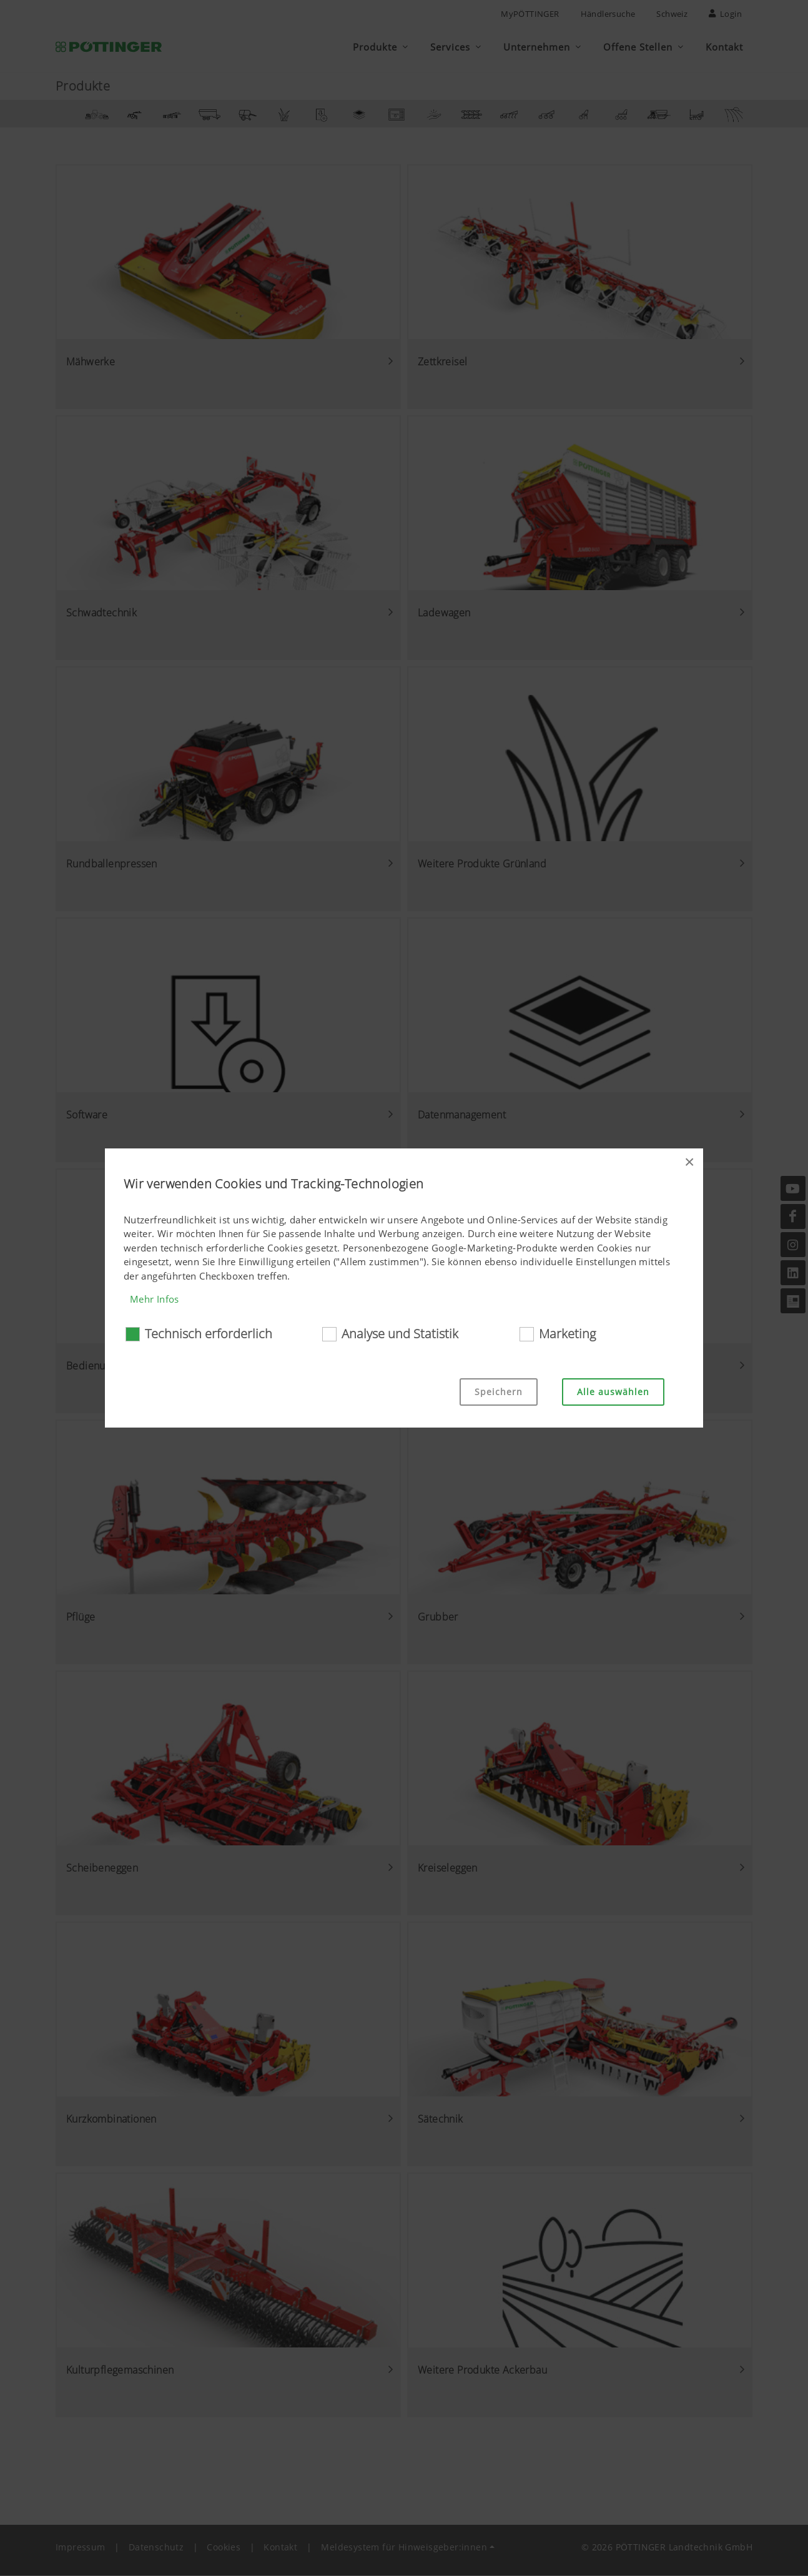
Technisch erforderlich (208, 1333)
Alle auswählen (613, 1392)
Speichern (499, 1392)
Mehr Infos (154, 1299)
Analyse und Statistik (400, 1333)
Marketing (567, 1333)
